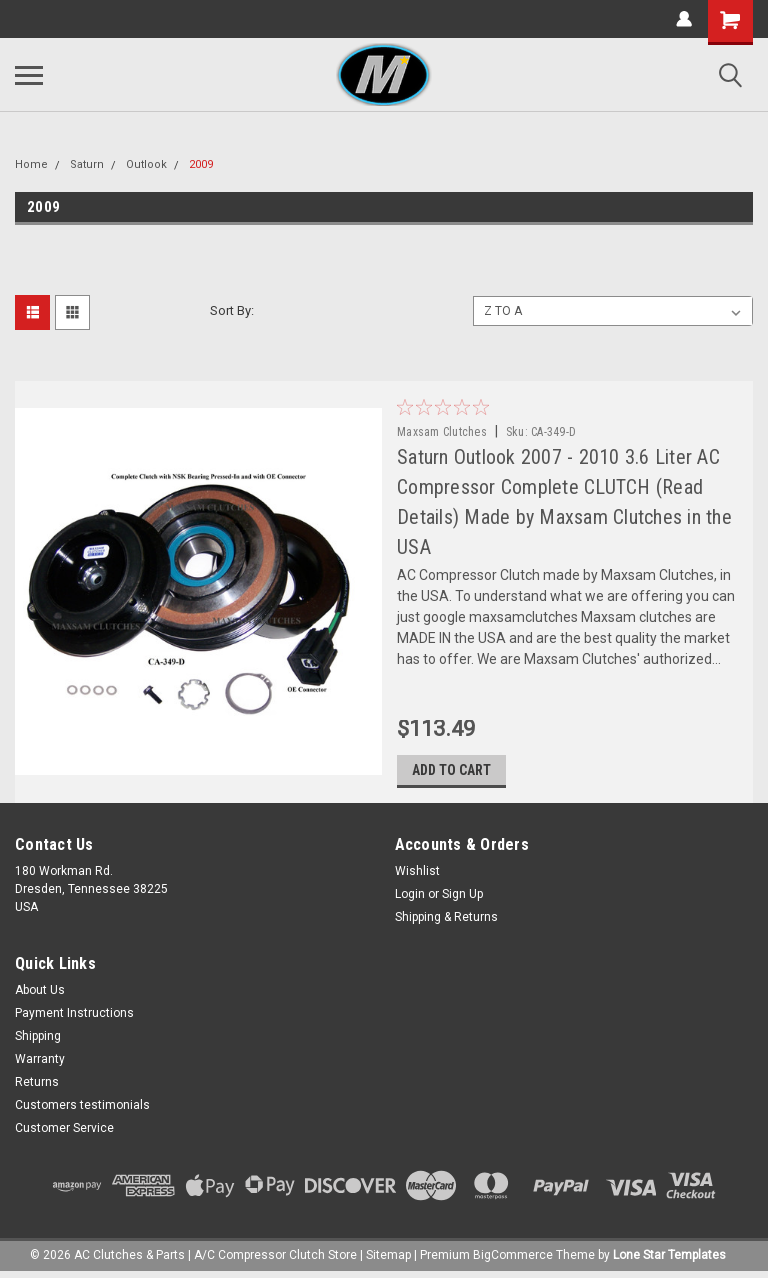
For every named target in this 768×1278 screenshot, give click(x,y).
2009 (201, 164)
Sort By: (232, 310)
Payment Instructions (74, 1016)
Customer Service (64, 1131)
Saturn (87, 164)
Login (410, 897)
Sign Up (462, 897)
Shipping (38, 1039)
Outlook (146, 164)
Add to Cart (453, 773)
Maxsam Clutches (444, 432)
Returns (37, 1085)
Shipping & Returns (446, 920)
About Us (40, 993)
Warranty (40, 1062)
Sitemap (388, 1258)
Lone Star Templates (669, 1258)
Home (31, 164)
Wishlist (417, 874)
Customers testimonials (82, 1108)
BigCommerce (513, 1258)
